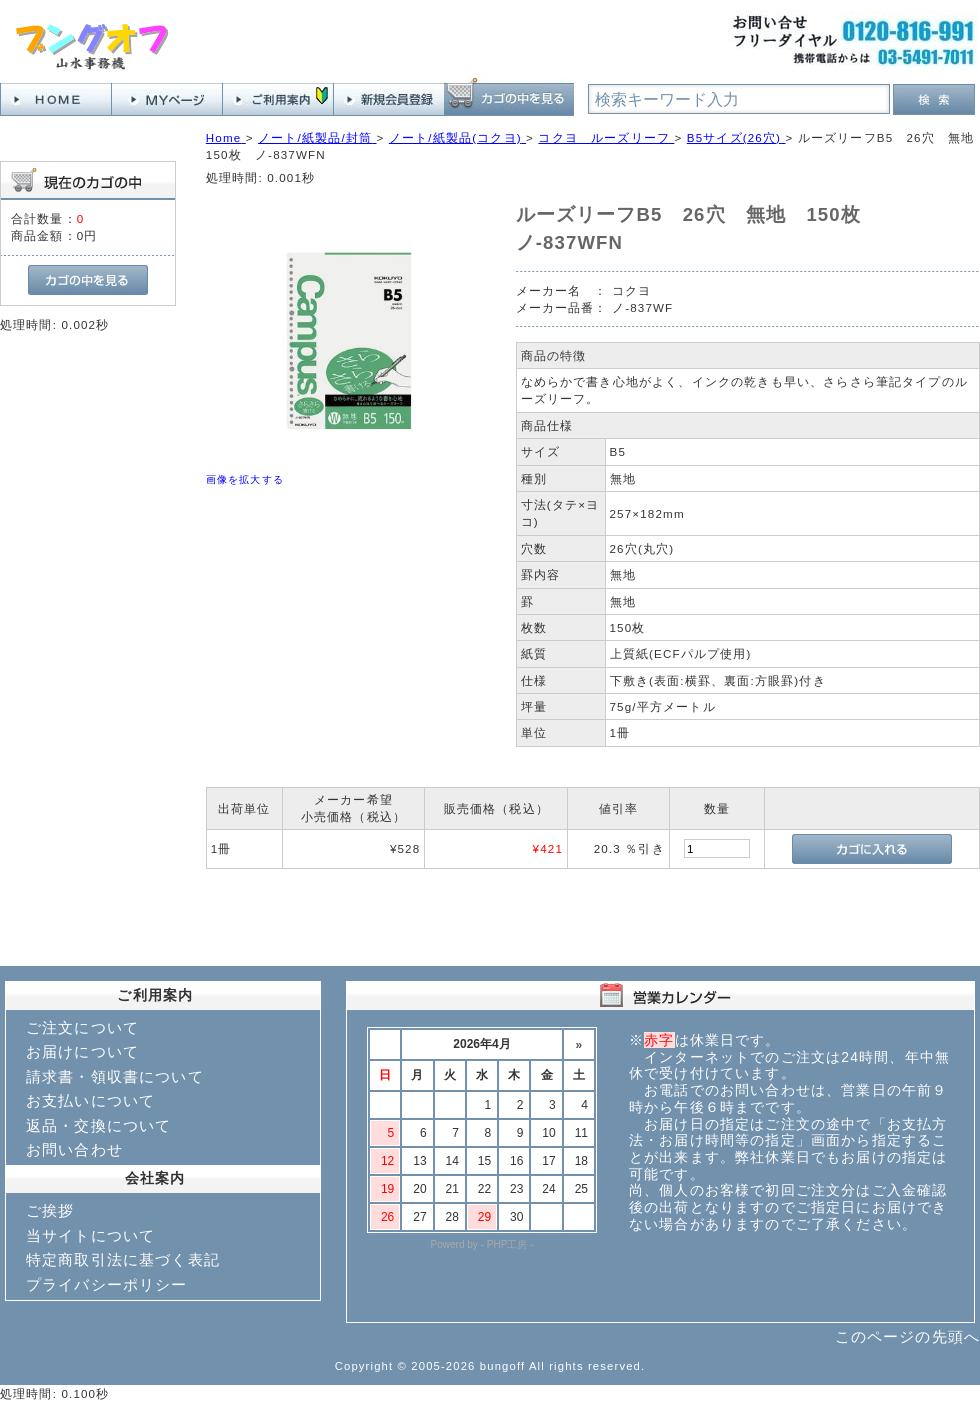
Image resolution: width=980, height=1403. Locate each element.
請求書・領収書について (115, 1076)
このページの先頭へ (907, 1336)
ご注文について (82, 1027)
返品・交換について (98, 1125)
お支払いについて (90, 1100)
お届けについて (82, 1051)
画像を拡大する (245, 479)
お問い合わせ (74, 1149)
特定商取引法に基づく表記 (123, 1259)
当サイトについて (90, 1235)
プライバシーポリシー (107, 1284)
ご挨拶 (50, 1210)
